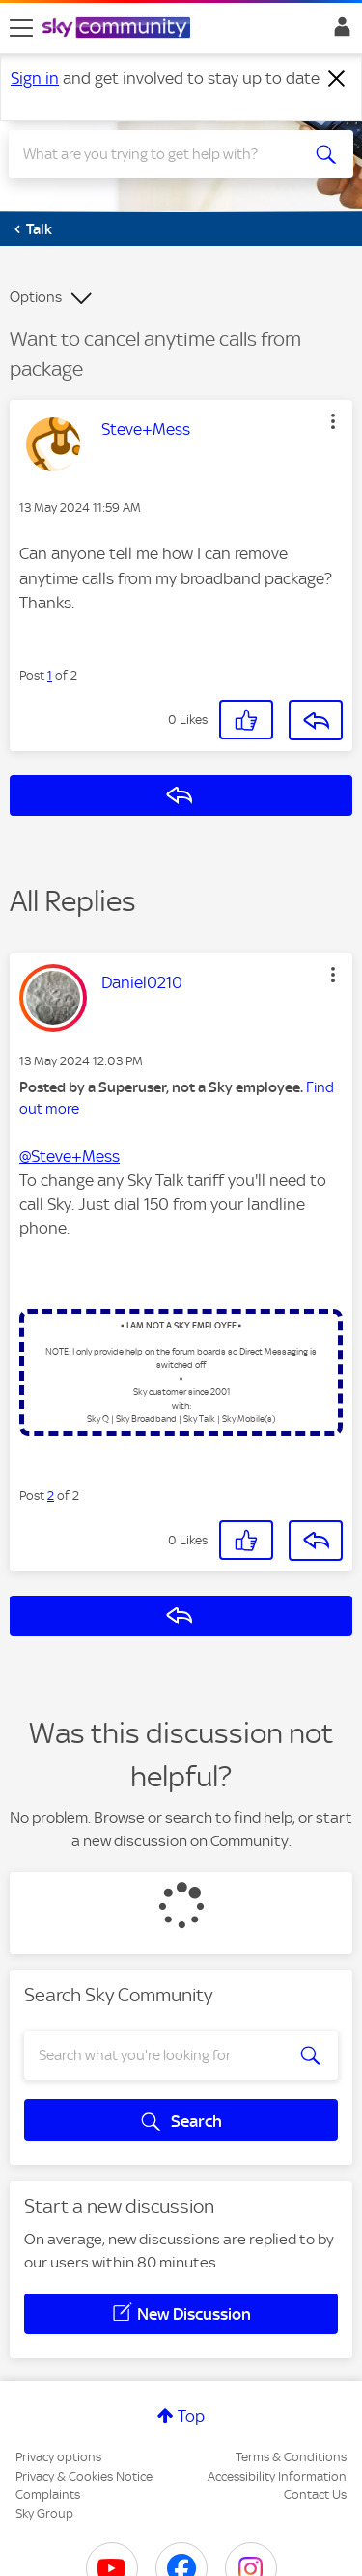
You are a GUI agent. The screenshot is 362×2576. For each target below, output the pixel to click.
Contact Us (315, 2494)
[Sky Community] (118, 28)
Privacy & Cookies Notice (84, 2476)
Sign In (338, 31)
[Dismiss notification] (336, 79)
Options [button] (36, 297)
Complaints (47, 2494)
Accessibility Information (277, 2476)
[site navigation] (21, 28)
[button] (333, 421)
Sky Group (44, 2514)
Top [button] (191, 2416)
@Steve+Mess (69, 1156)
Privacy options (58, 2457)
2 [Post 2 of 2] (50, 1496)
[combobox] (164, 154)
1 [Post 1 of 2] (49, 675)
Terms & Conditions (291, 2457)
